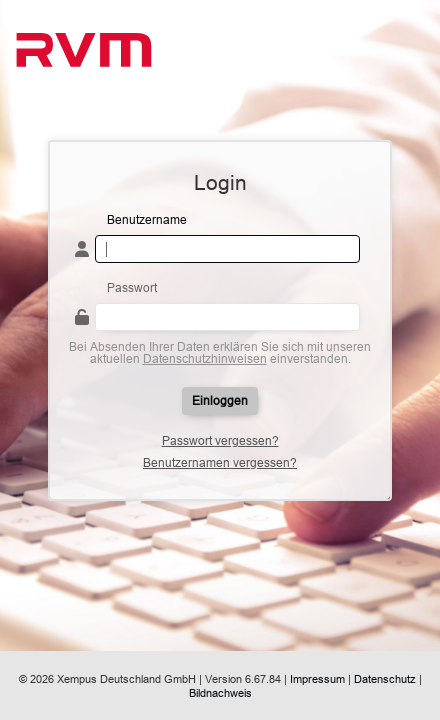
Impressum (317, 679)
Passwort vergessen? (220, 441)
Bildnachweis (220, 693)
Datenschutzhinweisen (205, 358)
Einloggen (220, 400)
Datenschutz (385, 679)
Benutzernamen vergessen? (220, 463)
